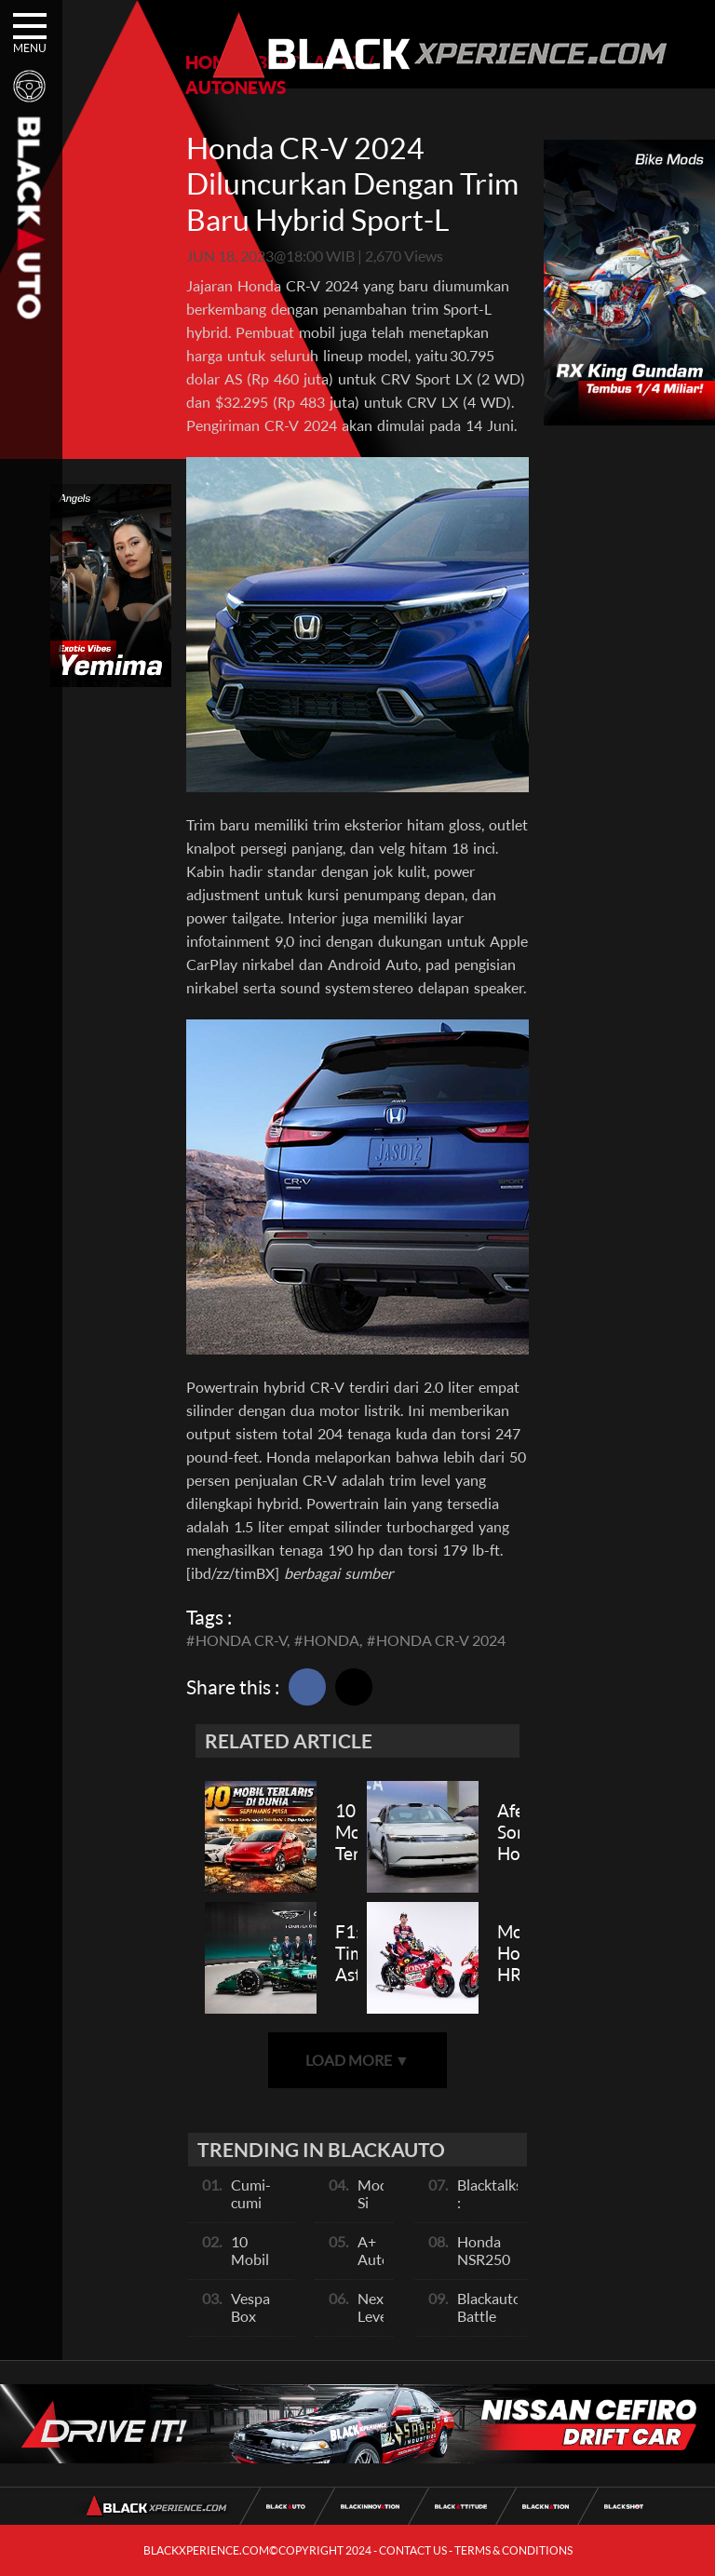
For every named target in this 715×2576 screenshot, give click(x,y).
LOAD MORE (357, 2060)
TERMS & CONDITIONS (513, 2550)
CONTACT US (413, 2550)
